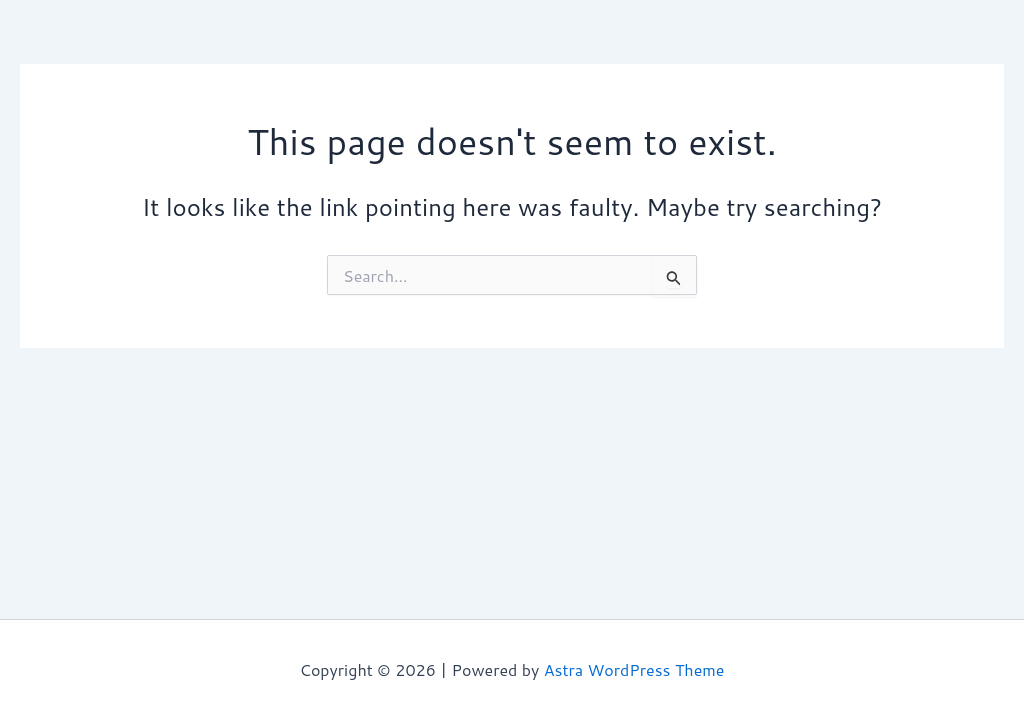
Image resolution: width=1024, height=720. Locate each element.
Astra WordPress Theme (634, 669)
